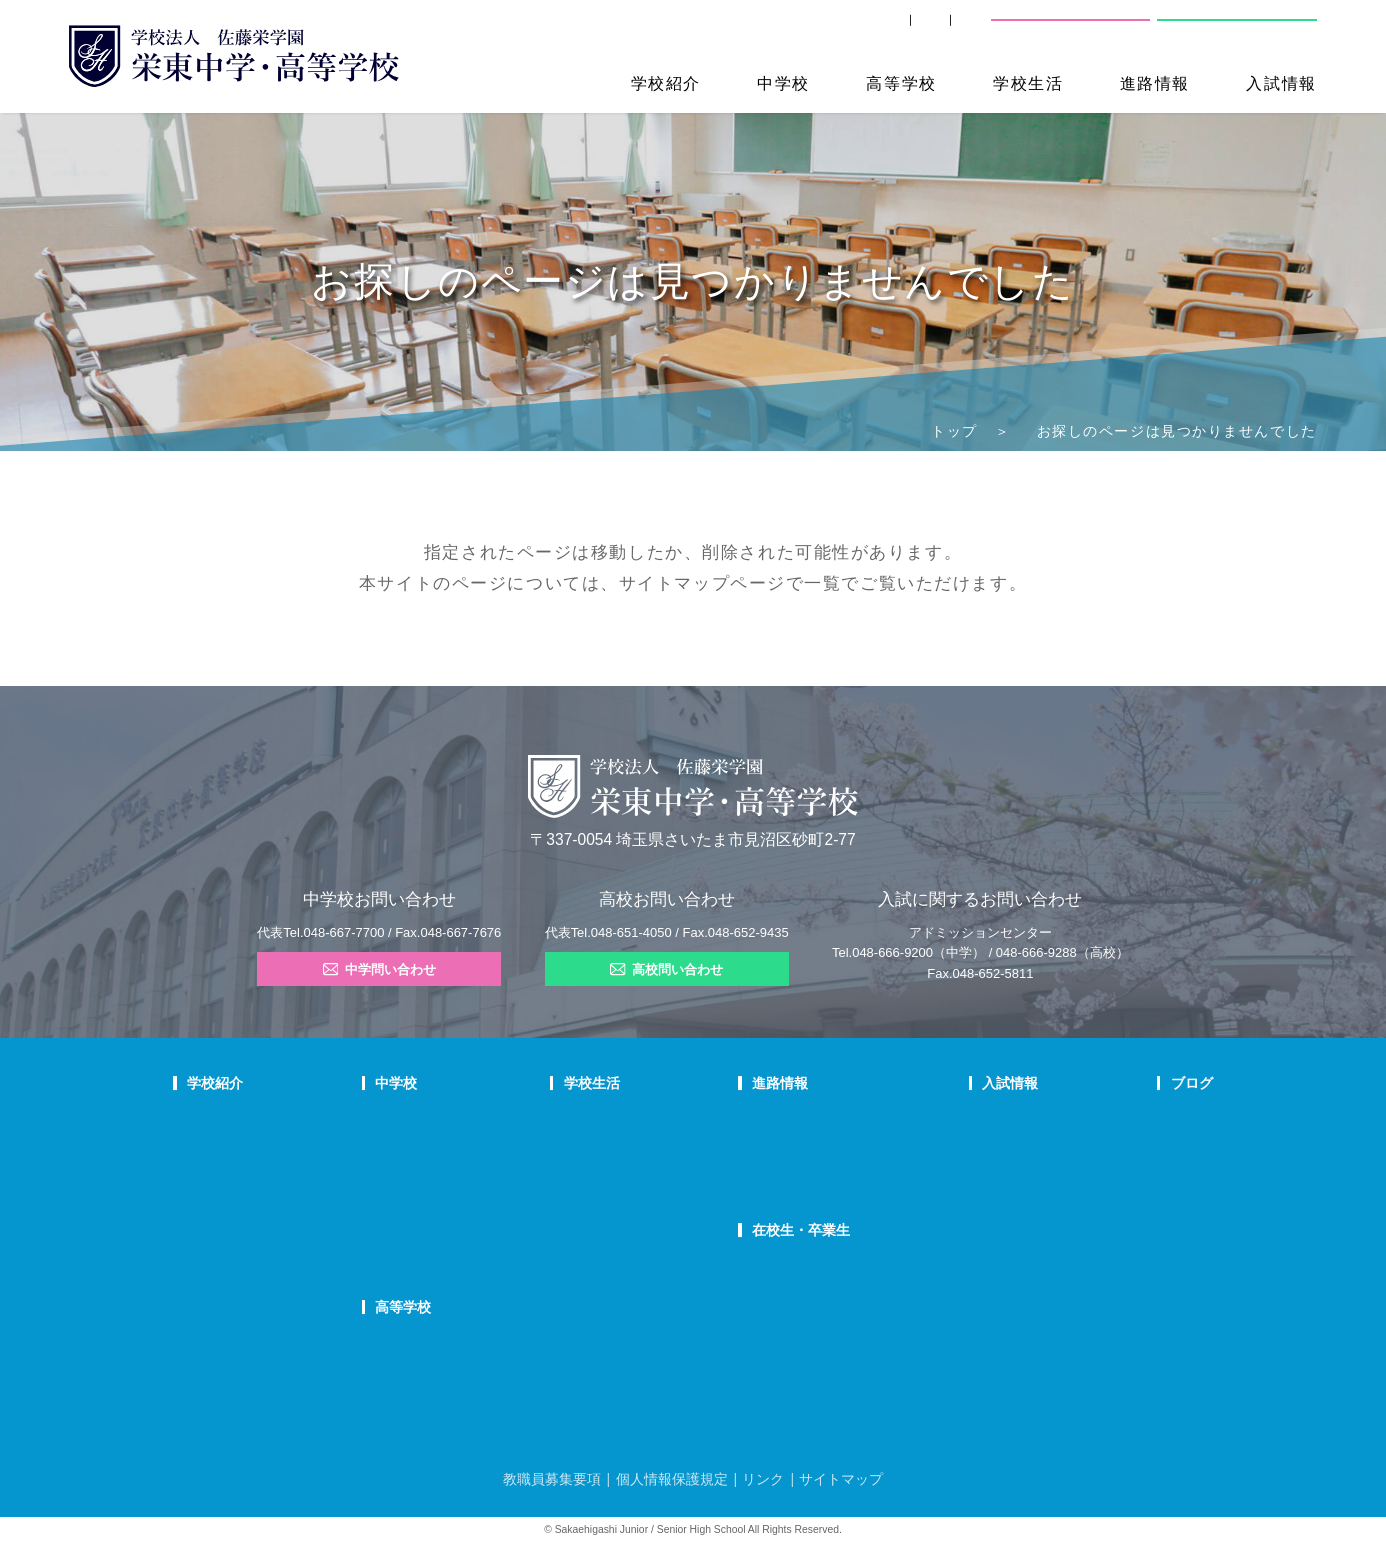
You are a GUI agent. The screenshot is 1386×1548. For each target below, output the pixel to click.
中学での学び (481, 1118)
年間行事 (630, 1118)
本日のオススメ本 (1165, 1246)
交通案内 (943, 30)
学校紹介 (666, 83)
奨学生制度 (973, 1246)
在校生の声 (475, 1169)
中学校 (783, 83)
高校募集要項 (979, 1221)
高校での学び (481, 1342)
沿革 (199, 1221)
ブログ (1138, 1083)
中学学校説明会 (985, 1118)
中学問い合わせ (379, 969)
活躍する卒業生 (798, 1169)
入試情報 (1281, 83)
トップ (954, 431)
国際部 (463, 1221)
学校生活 (1028, 83)
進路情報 (1155, 83)
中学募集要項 (979, 1144)
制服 (618, 1169)
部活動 (1135, 1221)
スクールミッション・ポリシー (271, 1169)
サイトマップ (674, 583)
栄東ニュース (1153, 1118)
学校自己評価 (223, 1297)
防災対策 (211, 1246)
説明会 (1135, 1169)
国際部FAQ (475, 1246)
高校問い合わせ (1234, 30)
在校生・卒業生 (805, 1230)
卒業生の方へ (833, 30)
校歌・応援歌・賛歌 (241, 1195)
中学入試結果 (979, 1169)
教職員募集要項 (552, 1479)
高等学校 (901, 83)
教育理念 (211, 1144)
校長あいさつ (223, 1118)
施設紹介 (630, 1195)
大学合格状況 (792, 1144)
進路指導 (780, 1118)
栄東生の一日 (481, 1144)
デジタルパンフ (229, 1272)
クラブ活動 (636, 1144)
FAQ (457, 1195)
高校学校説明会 (985, 1195)
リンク (763, 1479)
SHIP (735, 30)
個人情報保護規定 (672, 1479)
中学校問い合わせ (1072, 30)
